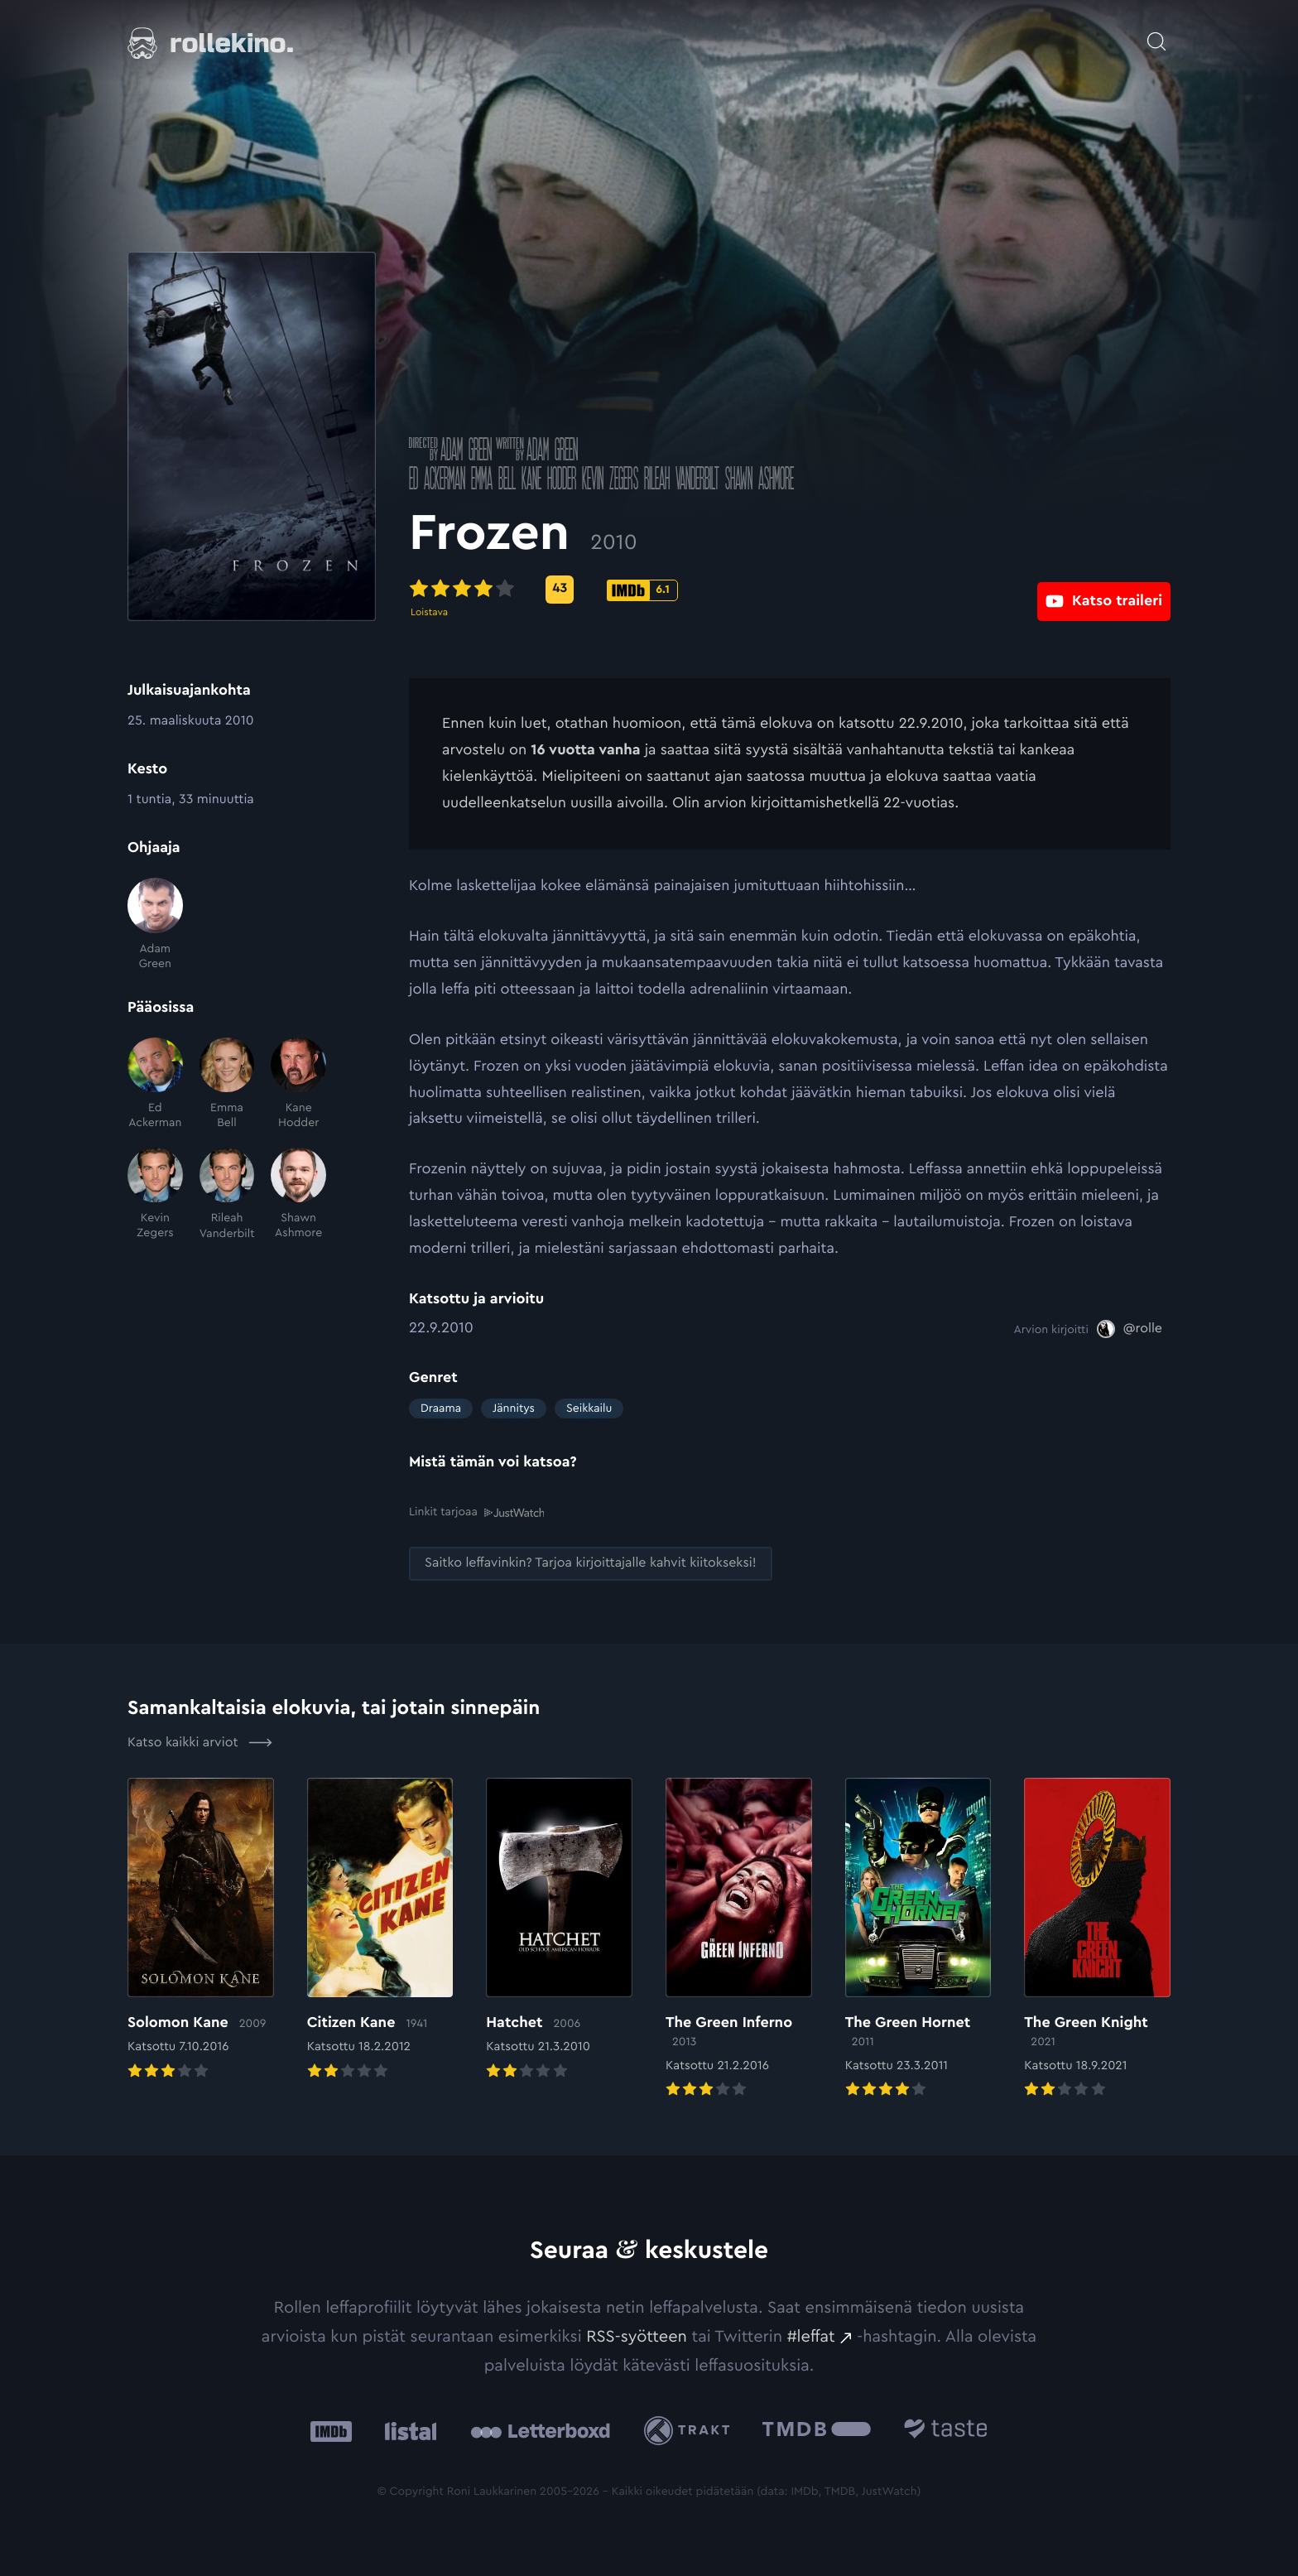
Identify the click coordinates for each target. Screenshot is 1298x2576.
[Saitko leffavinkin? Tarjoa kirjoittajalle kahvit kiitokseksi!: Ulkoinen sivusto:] (590, 1563)
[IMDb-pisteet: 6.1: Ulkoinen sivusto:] (642, 590)
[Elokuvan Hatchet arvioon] (559, 1929)
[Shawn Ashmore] (298, 1194)
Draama (441, 1408)
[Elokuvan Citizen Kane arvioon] (380, 1929)
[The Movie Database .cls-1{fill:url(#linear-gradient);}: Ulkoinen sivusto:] (816, 2431)
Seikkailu (589, 1408)
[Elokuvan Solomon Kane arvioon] (200, 1929)
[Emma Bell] (227, 1084)
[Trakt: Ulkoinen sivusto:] (691, 2429)
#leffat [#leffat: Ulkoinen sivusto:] (811, 2336)
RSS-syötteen (636, 2336)
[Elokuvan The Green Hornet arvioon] (918, 1938)
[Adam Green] (155, 924)
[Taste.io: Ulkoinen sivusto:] (945, 2431)
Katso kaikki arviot (199, 1742)
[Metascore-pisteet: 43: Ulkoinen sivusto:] (560, 589)
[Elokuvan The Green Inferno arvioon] (739, 1938)
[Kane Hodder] (298, 1084)
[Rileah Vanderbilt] (227, 1194)
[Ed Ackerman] (155, 1084)
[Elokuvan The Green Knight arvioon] (1097, 1938)
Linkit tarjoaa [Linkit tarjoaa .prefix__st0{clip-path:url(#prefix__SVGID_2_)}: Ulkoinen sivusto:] (476, 1512)
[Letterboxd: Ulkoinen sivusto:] (540, 2430)
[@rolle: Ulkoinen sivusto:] (1129, 1329)
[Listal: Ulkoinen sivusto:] (406, 2431)
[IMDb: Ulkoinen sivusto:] (331, 2431)
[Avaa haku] (1156, 33)
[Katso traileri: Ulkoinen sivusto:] (1104, 589)
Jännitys (514, 1408)
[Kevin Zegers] (155, 1194)
